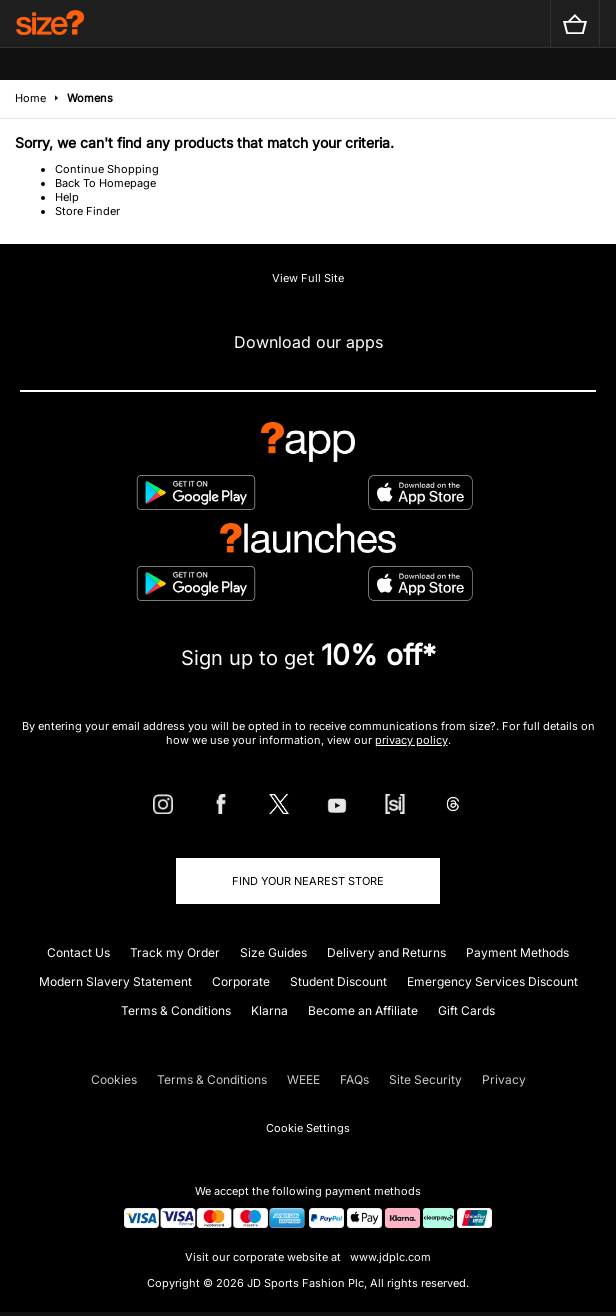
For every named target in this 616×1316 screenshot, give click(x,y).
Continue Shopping (107, 169)
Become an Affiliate (363, 1010)
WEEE (303, 1079)
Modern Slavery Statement (115, 981)
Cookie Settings (308, 1128)
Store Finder (87, 211)
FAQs (354, 1079)
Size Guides (273, 952)
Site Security (425, 1079)
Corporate (241, 981)
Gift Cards (466, 1010)
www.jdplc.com (389, 1257)
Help (67, 197)
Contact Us (78, 952)
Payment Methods (517, 952)
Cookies (114, 1079)
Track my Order (175, 952)
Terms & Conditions (176, 1010)
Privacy (504, 1079)
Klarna (269, 1010)
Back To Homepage (105, 183)
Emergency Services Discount (492, 981)
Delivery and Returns (386, 952)
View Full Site (308, 278)
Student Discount (338, 981)
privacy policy (411, 740)
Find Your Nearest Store (308, 881)
